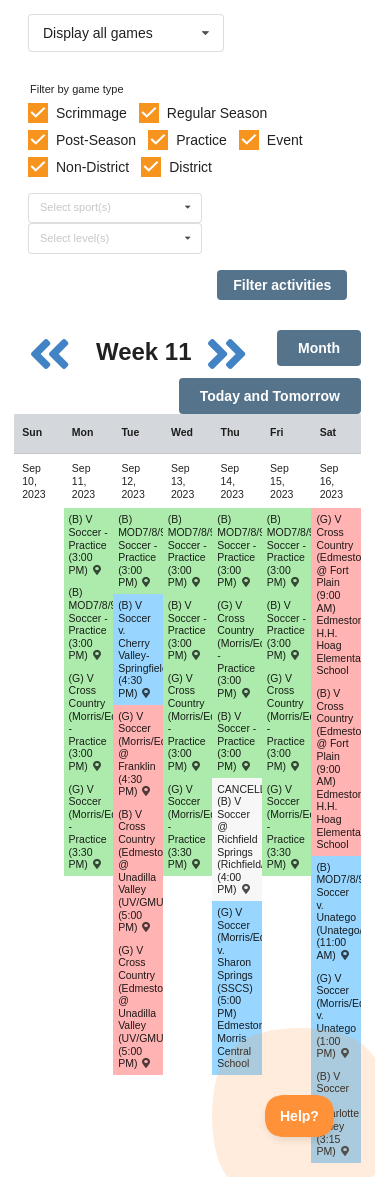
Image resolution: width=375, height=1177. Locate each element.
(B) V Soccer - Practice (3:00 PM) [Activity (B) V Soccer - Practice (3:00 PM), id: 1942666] (187, 630)
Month (319, 348)
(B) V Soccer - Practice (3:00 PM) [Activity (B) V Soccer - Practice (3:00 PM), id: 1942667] (88, 544)
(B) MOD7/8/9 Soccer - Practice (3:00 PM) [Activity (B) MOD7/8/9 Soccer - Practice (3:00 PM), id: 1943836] (190, 550)
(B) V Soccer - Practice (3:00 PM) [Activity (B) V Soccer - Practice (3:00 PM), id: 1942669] (286, 630)
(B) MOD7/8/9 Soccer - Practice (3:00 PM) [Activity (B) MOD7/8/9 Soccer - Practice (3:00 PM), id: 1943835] (140, 550)
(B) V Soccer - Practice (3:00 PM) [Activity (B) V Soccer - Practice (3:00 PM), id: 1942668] (236, 741)
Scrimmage (91, 113)
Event (285, 140)
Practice (201, 140)
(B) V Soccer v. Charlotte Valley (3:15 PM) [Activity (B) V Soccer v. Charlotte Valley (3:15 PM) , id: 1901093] (337, 1114)
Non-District (92, 167)
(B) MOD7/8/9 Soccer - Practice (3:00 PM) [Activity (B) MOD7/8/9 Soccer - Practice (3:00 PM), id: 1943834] (91, 623)
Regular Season (217, 113)
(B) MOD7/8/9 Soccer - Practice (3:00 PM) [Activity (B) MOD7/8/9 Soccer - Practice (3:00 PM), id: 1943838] (289, 550)
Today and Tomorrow (270, 396)
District (190, 167)
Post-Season (96, 140)
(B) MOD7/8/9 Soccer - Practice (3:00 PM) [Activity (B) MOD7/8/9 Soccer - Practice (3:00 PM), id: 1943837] (239, 550)
